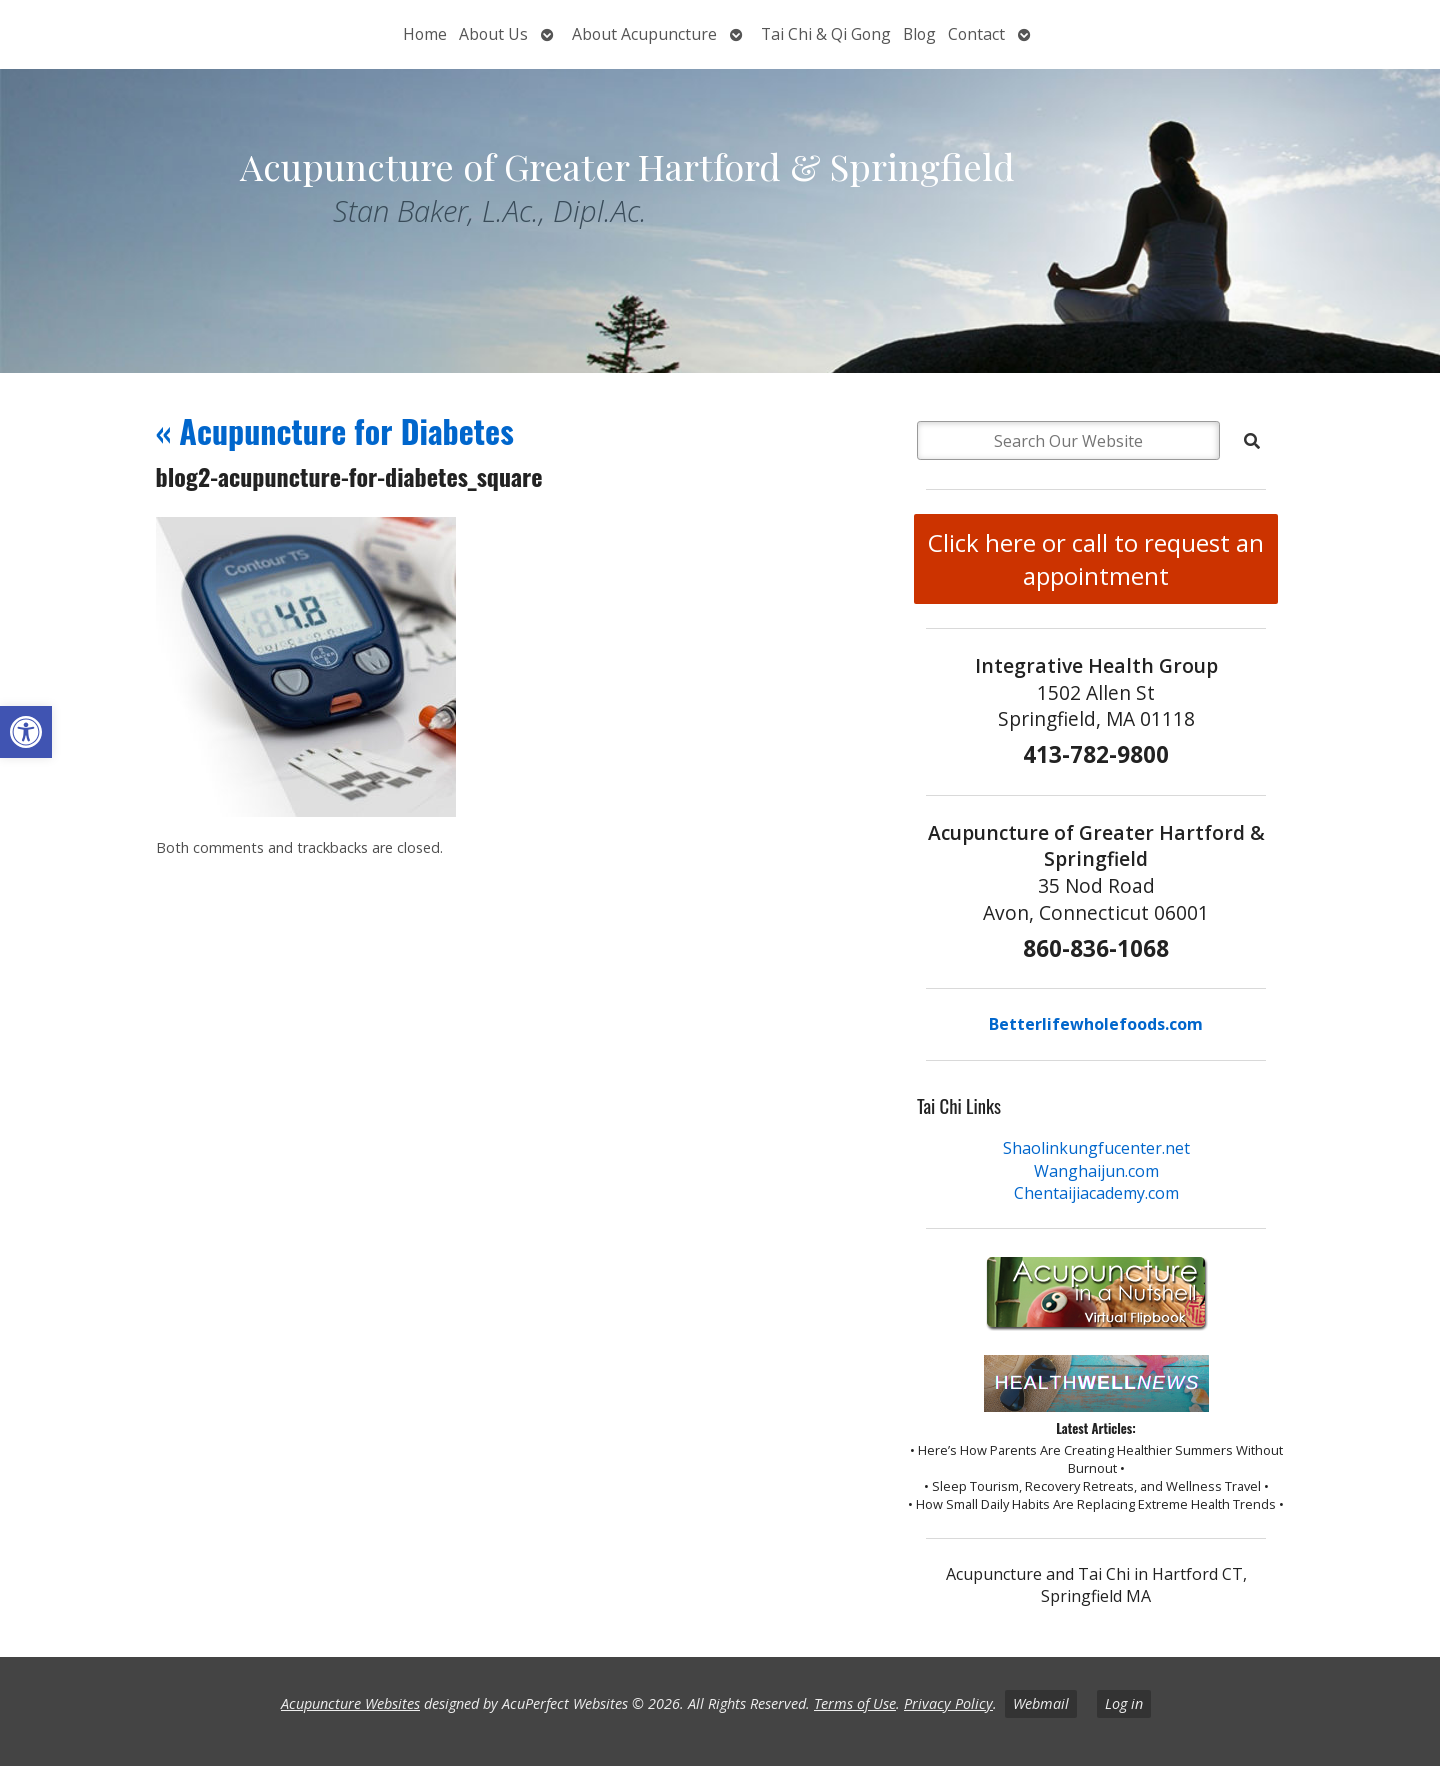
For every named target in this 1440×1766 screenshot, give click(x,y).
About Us (493, 34)
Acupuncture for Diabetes (335, 430)
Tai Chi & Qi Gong (826, 34)
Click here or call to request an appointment (1096, 559)
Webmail (1041, 1703)
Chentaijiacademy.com (1096, 1193)
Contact (976, 34)
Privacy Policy (948, 1703)
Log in (1124, 1703)
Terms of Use (855, 1703)
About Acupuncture (644, 34)
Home (425, 34)
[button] (26, 732)
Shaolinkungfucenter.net (1096, 1148)
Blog (919, 34)
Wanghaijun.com (1096, 1171)
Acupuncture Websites (350, 1703)
